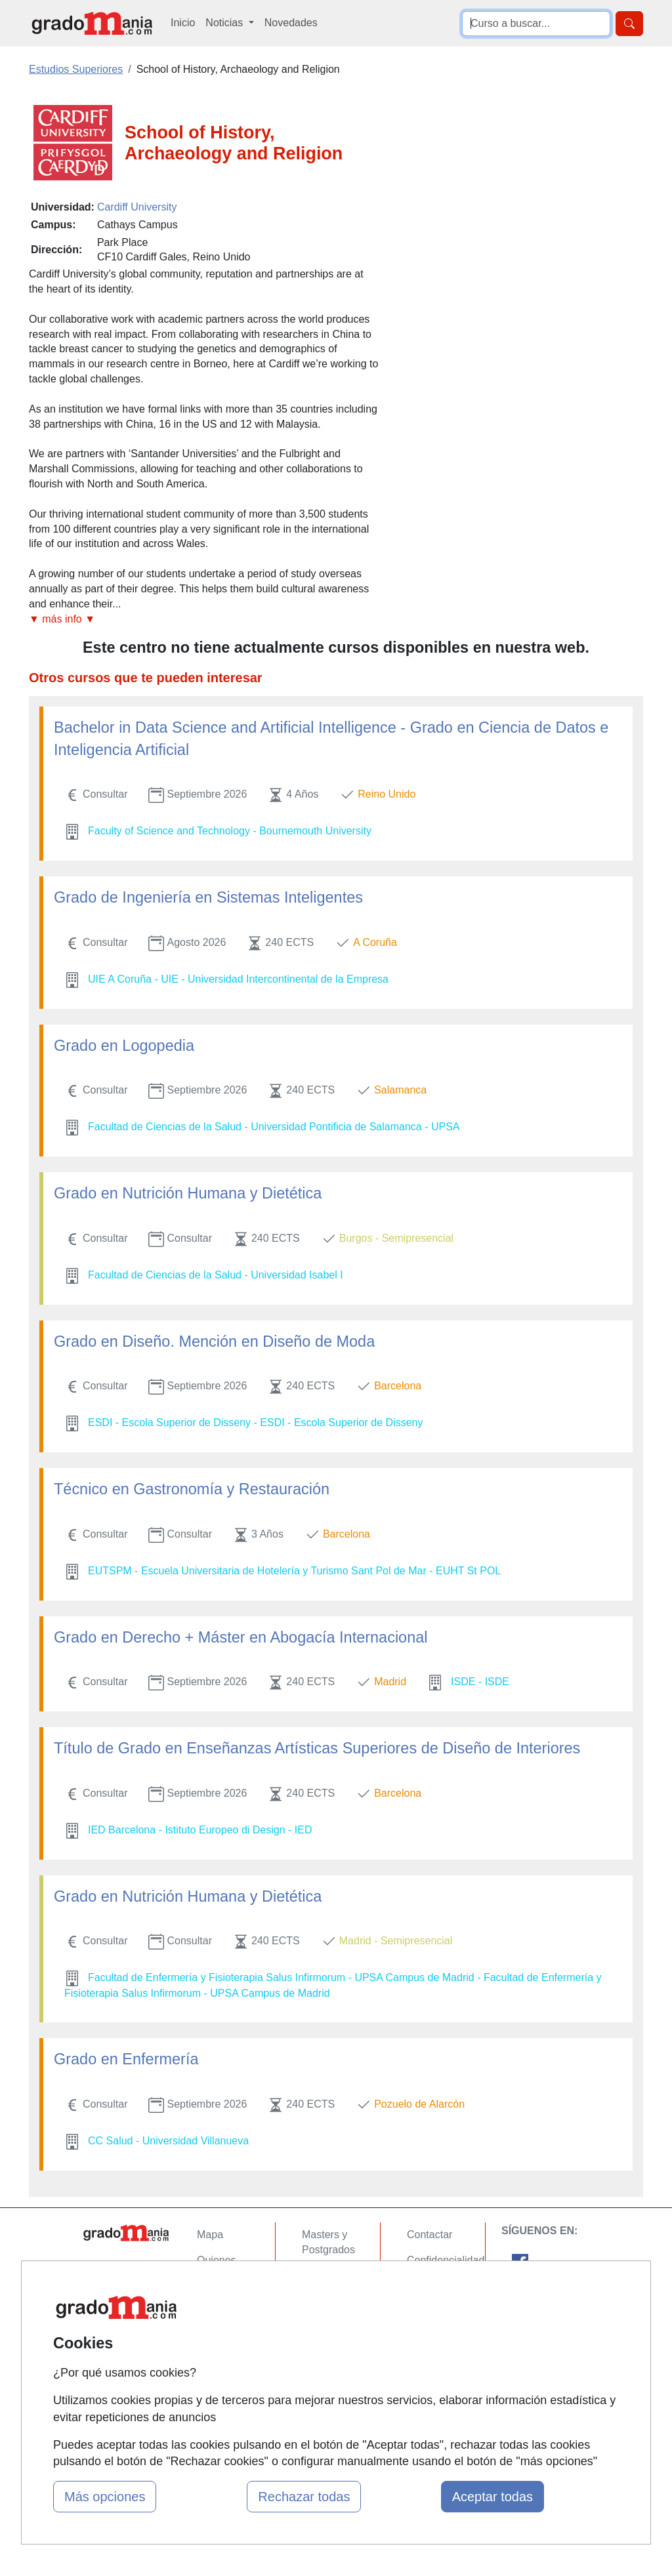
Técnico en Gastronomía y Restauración (191, 1489)
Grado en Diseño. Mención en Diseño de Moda (214, 1341)
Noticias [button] (225, 22)
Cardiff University (137, 207)
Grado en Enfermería (126, 2059)
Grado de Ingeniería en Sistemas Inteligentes (208, 897)
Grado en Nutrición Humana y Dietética (188, 1193)
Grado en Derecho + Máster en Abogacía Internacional (240, 1637)
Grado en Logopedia (124, 1045)
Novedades (291, 22)
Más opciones (104, 2496)
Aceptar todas (492, 2496)
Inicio (183, 22)
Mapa (210, 2234)
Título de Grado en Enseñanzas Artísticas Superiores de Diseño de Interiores (317, 1748)
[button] (205, 619)
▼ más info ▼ (62, 618)
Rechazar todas (304, 2496)
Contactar (429, 2234)
